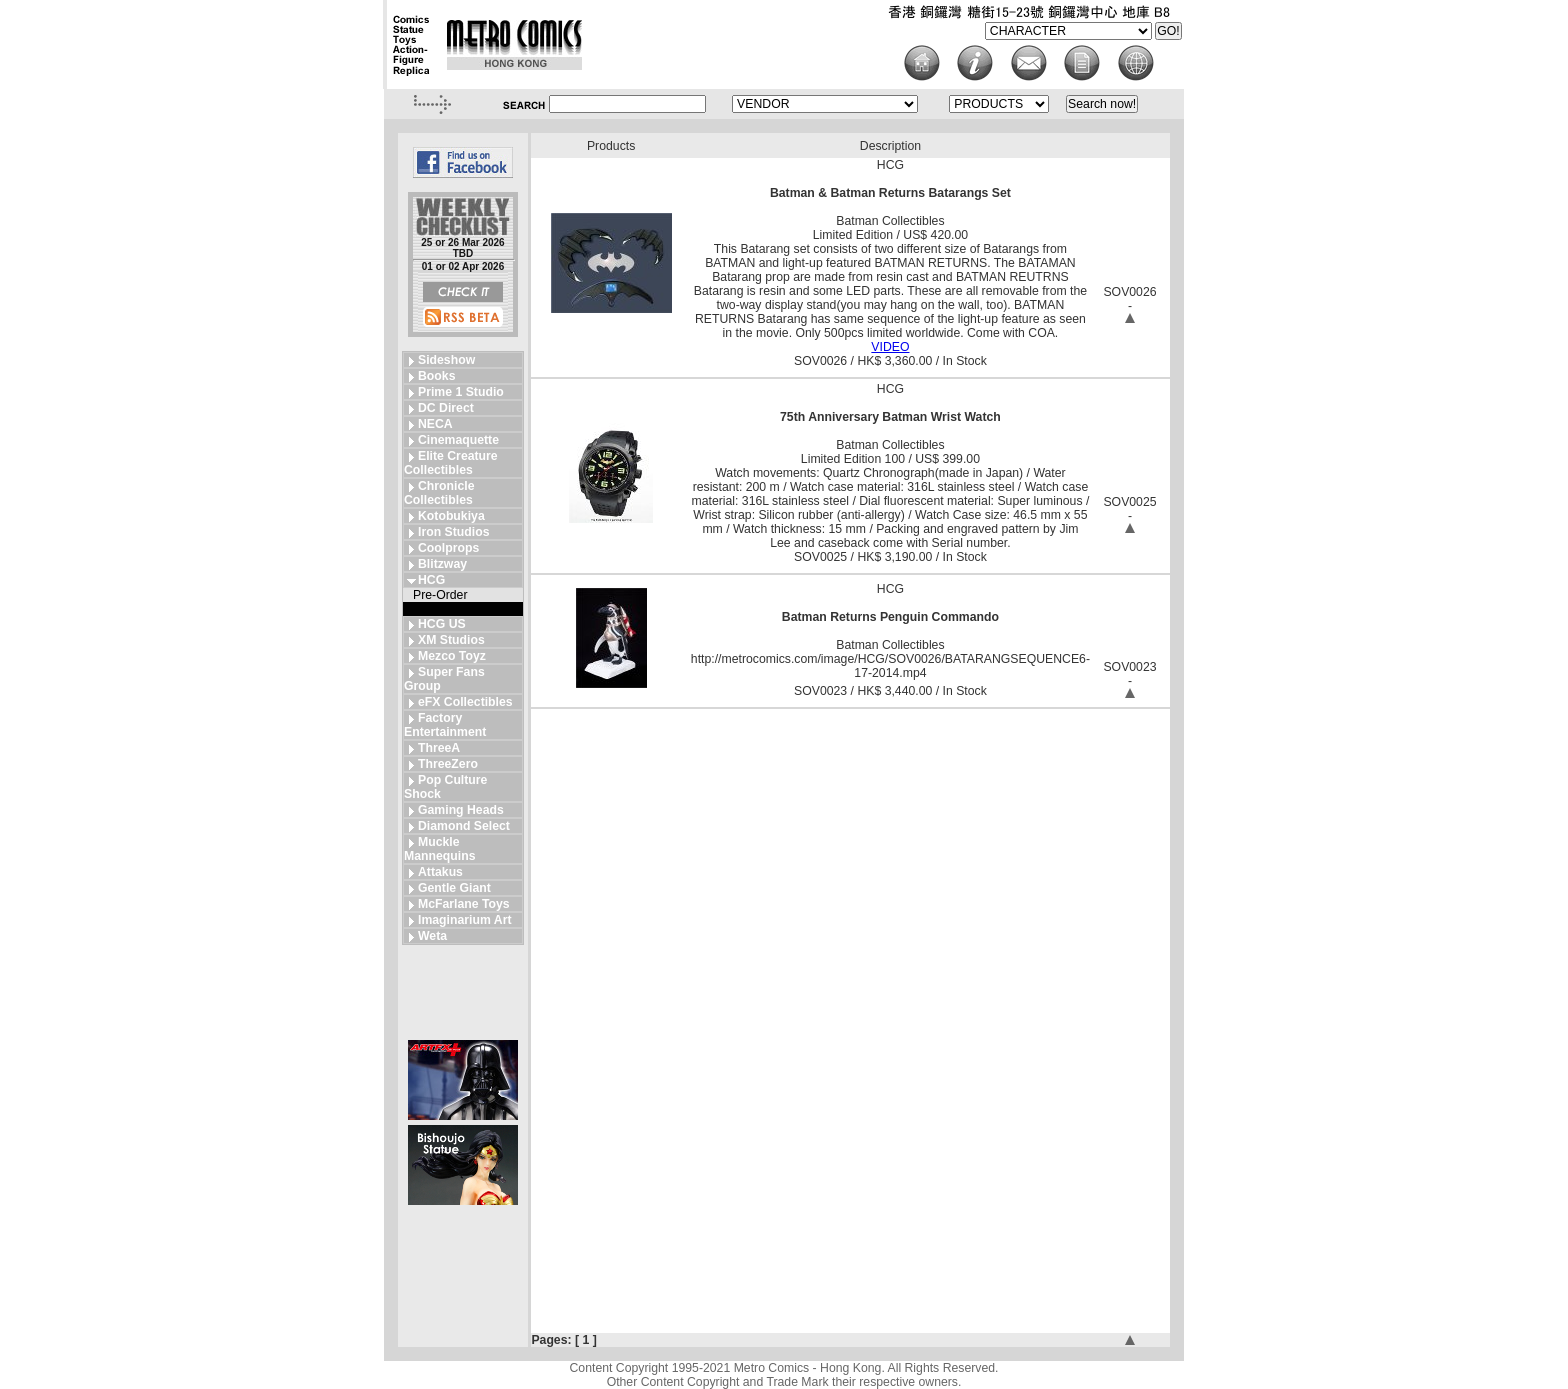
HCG (431, 580)
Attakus (440, 872)
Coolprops (448, 548)
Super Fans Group (444, 679)
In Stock (435, 609)
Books (436, 376)
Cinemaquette (458, 440)
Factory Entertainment (445, 725)
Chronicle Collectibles (439, 493)
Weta (432, 936)
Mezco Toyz (452, 656)
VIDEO (890, 347)
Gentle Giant (454, 888)
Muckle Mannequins (439, 849)
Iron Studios (453, 532)
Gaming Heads (461, 810)
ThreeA (439, 748)
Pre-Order (440, 595)
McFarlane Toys (464, 904)
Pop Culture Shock (445, 787)
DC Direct (446, 408)
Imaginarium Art (464, 920)
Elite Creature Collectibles (451, 463)
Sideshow (446, 360)
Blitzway (442, 564)
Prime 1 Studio (461, 392)
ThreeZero (448, 764)
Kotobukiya (451, 516)
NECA (435, 424)
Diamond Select (464, 826)
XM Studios (451, 640)
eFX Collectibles (465, 702)
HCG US (442, 624)
